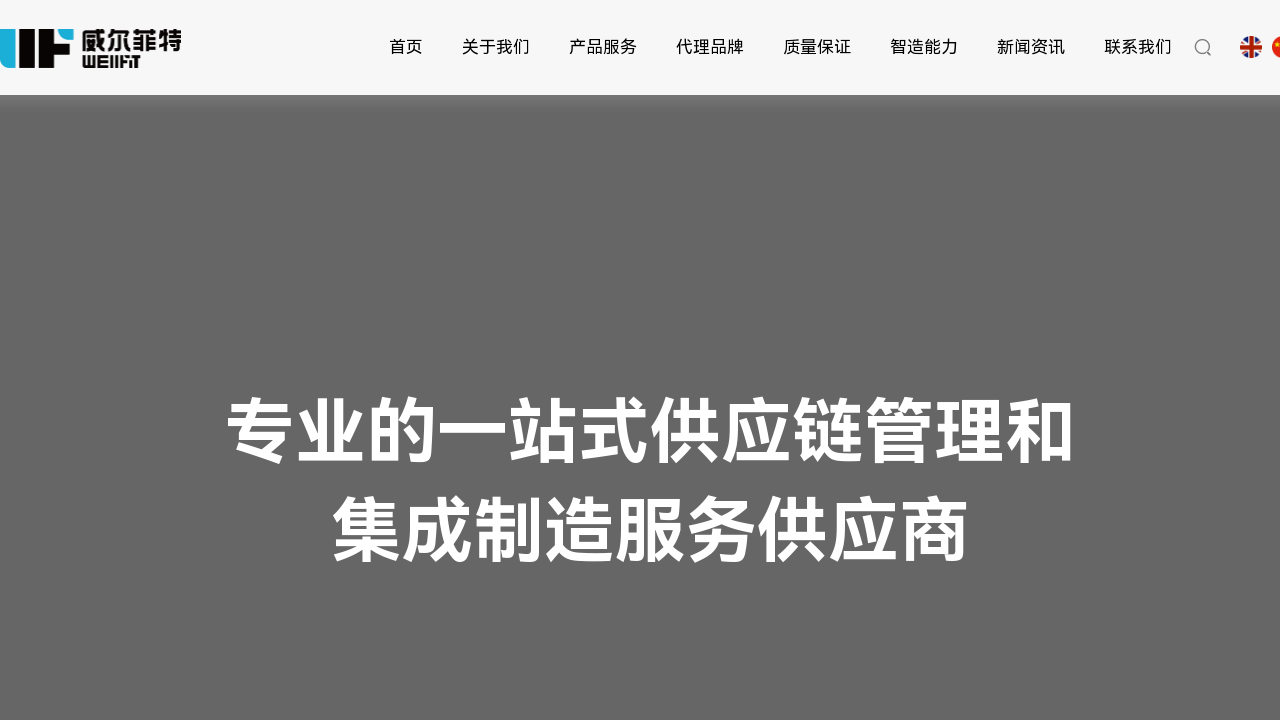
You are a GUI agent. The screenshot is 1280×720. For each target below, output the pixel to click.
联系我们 (1138, 47)
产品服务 (603, 47)
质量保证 (817, 47)
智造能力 (924, 47)
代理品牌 (710, 47)
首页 (406, 47)
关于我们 (496, 47)
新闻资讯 (1031, 47)
